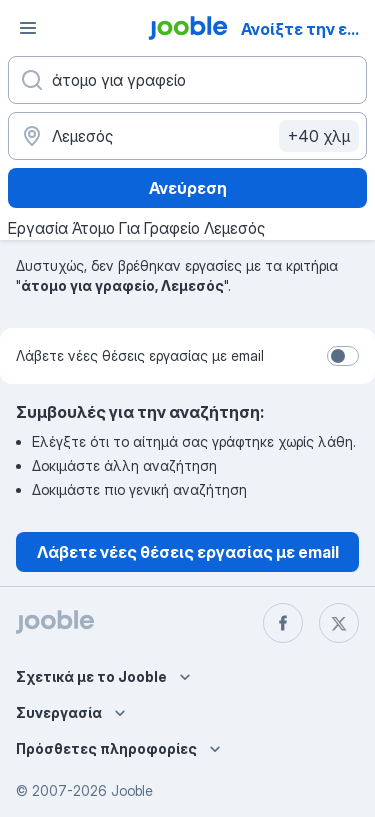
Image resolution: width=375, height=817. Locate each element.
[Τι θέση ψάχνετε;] (187, 80)
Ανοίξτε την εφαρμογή (306, 29)
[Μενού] (28, 28)
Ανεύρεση (188, 188)
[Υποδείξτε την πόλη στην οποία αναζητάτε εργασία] (187, 136)
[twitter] (339, 623)
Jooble (132, 790)
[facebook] (283, 623)
